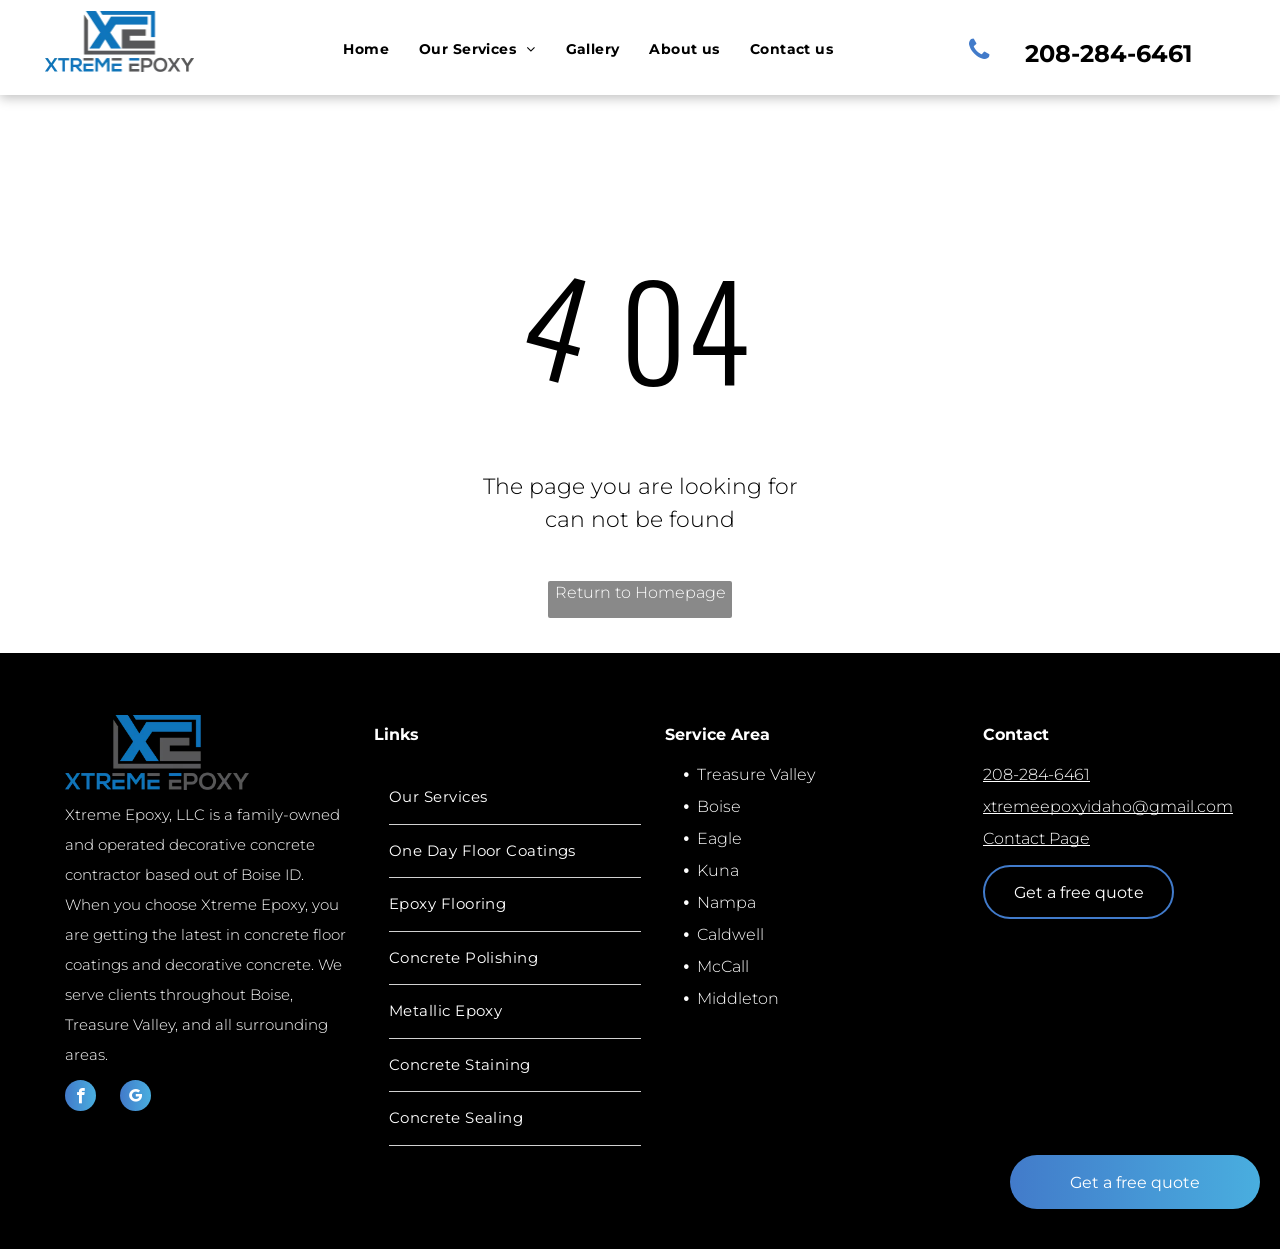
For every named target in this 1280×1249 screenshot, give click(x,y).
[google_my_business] (135, 1098)
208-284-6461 (1036, 774)
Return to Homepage (640, 592)
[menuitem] (366, 49)
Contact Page (1036, 838)
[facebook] (80, 1098)
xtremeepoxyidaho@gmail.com (1108, 806)
